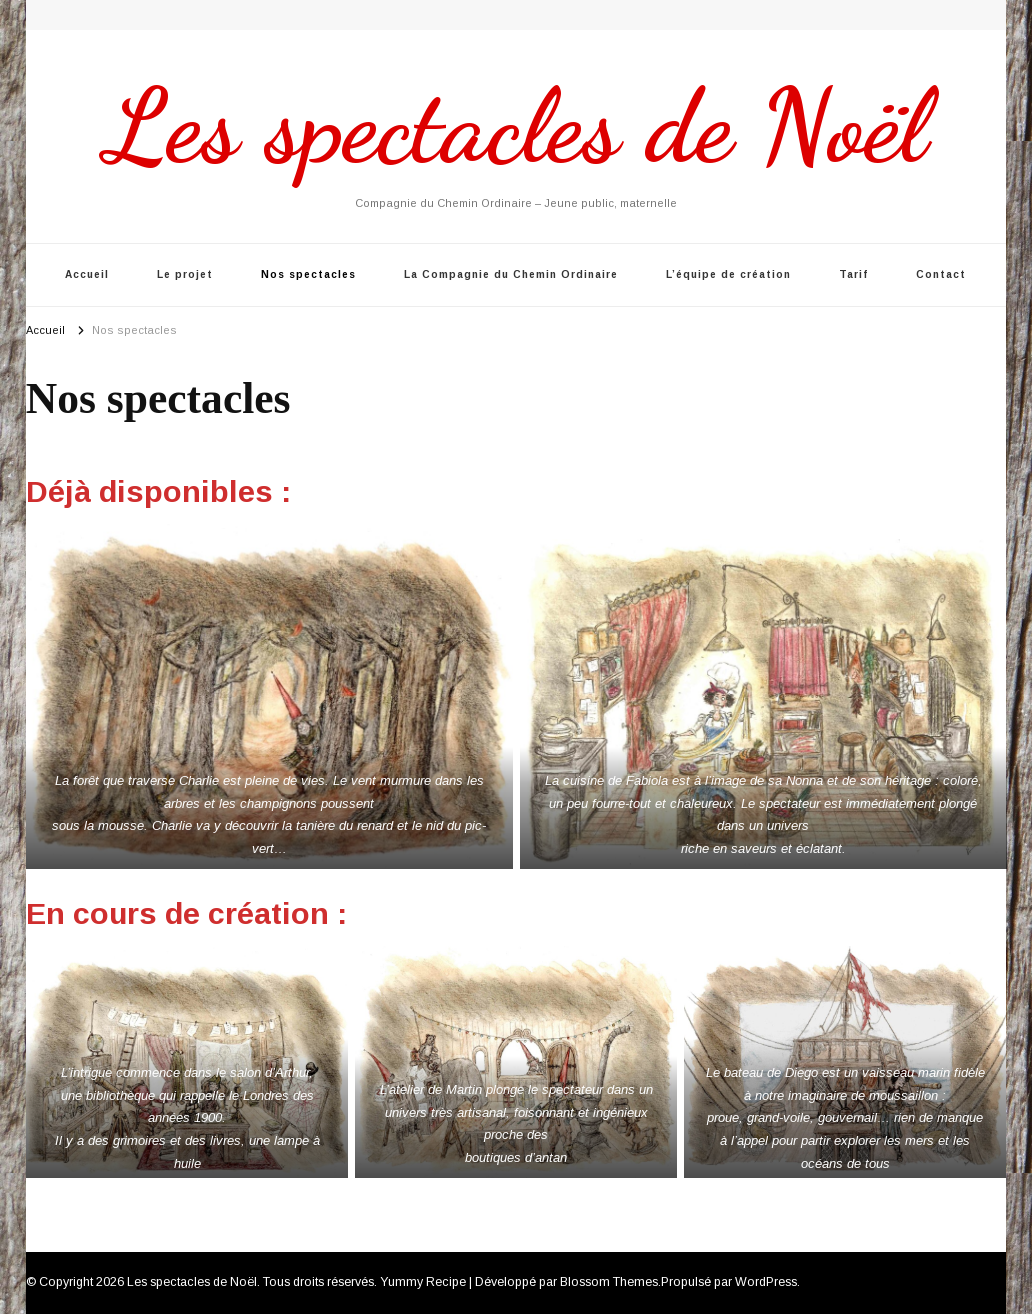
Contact (941, 274)
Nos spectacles (308, 274)
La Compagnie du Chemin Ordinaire (511, 274)
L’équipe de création (728, 274)
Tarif (853, 274)
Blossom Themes (609, 1282)
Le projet (185, 274)
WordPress (766, 1282)
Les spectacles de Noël (516, 126)
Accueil (87, 274)
